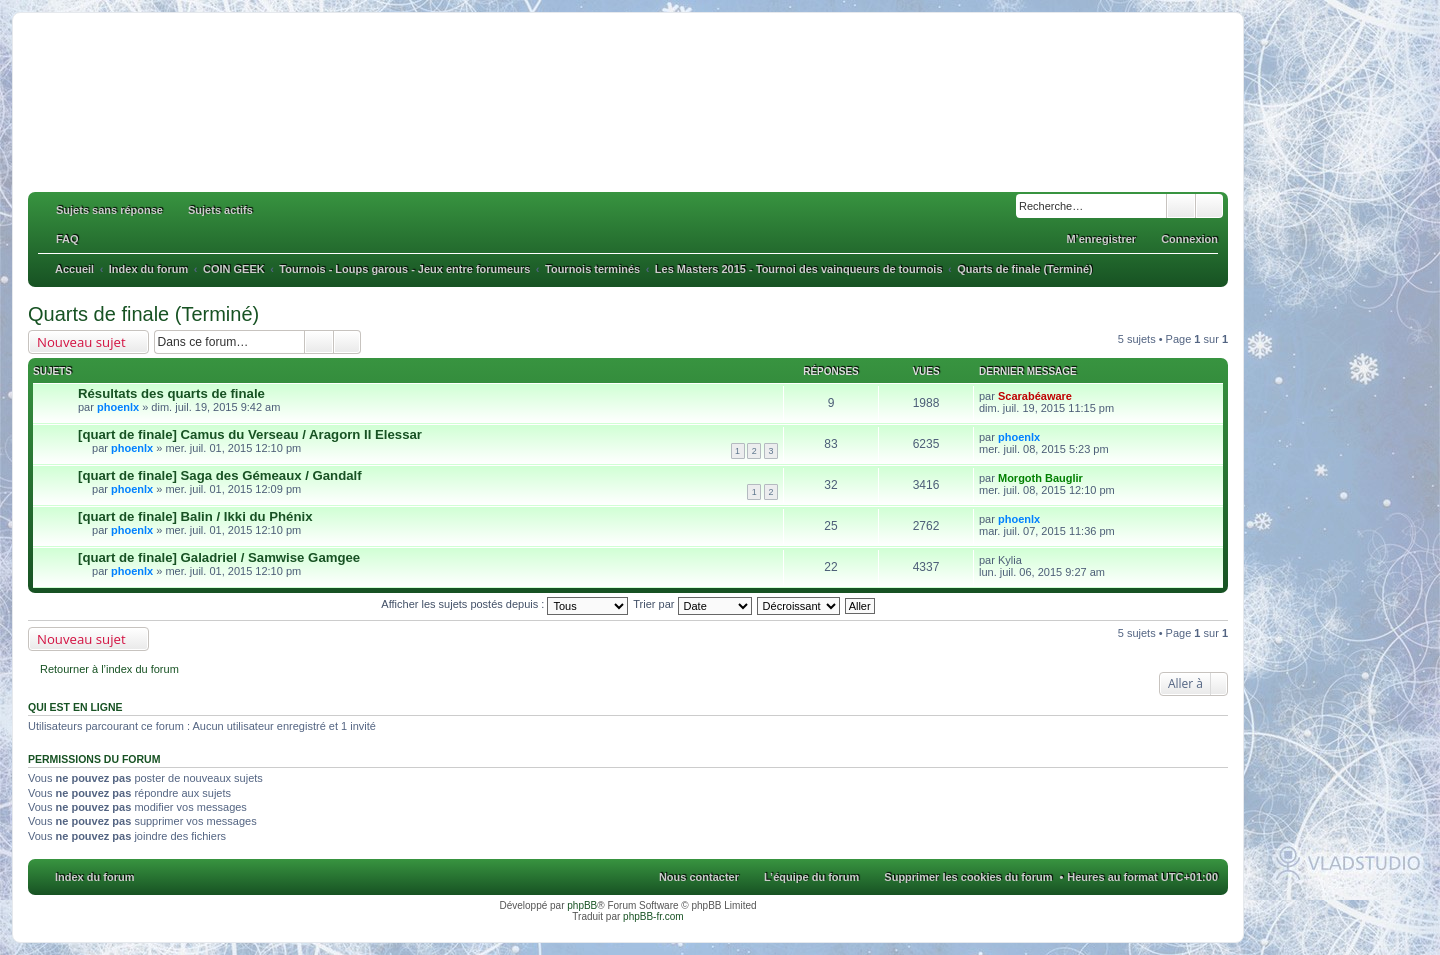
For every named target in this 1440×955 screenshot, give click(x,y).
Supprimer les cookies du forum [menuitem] (968, 877)
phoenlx (118, 407)
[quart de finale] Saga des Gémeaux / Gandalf (220, 475)
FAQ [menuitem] (67, 239)
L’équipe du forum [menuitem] (811, 877)
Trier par (692, 604)
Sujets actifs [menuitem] (220, 210)
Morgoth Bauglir (1040, 478)
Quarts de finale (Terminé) (143, 314)
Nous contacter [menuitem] (699, 877)
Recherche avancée (1209, 206)
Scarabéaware (1035, 396)
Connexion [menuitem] (1189, 239)
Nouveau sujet (81, 342)
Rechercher (1181, 206)
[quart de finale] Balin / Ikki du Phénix (195, 516)
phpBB (582, 905)
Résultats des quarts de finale (171, 393)
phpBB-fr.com (653, 916)
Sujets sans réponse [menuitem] (109, 210)
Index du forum (94, 877)
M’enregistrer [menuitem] (1101, 239)
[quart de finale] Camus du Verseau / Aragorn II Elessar (250, 434)
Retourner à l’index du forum (109, 669)
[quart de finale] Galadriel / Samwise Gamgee (219, 557)
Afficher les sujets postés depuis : (504, 604)
